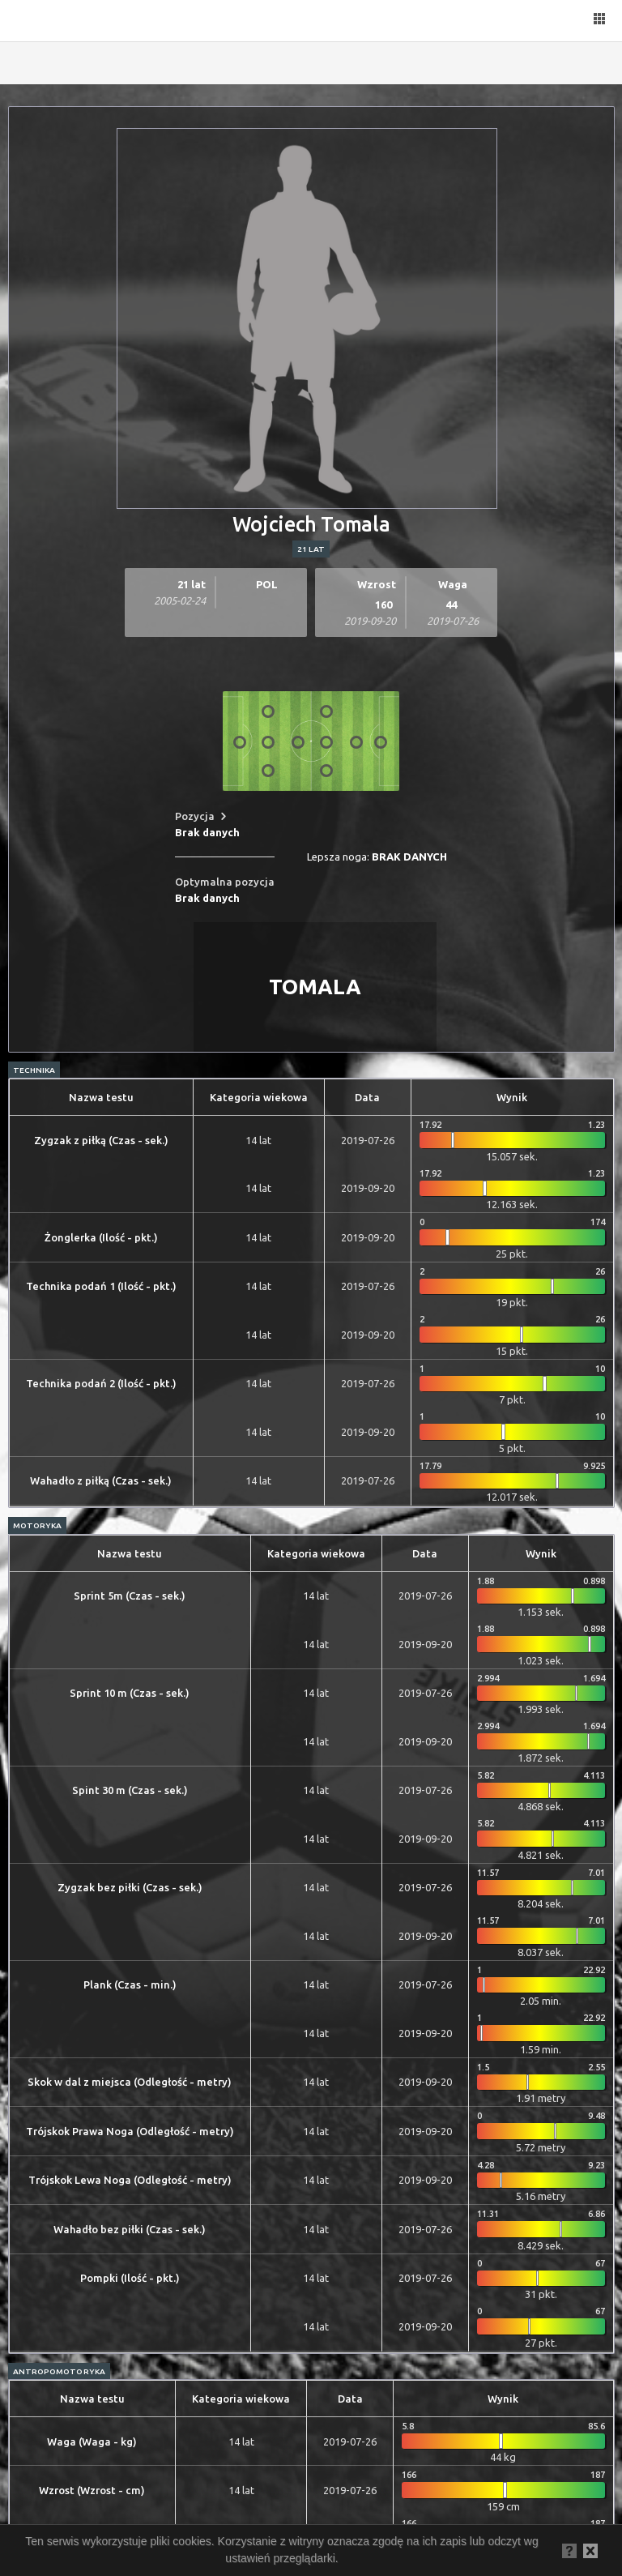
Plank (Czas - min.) (130, 1984)
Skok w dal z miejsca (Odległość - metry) (130, 2081)
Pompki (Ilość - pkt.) (130, 2277)
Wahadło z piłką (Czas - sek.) (101, 1480)
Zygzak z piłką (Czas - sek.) (101, 1140)
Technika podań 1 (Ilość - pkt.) (101, 1286)
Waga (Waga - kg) (92, 2441)
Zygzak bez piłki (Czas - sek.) (130, 1887)
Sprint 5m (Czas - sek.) (129, 1595)
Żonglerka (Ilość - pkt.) (101, 1237)
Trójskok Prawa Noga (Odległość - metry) (130, 2131)
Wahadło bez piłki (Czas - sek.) (129, 2229)
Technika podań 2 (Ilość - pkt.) (101, 1383)
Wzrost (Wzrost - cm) (92, 2490)
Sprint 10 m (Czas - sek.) (130, 1692)
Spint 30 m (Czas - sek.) (130, 1790)
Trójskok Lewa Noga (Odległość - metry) (130, 2179)
